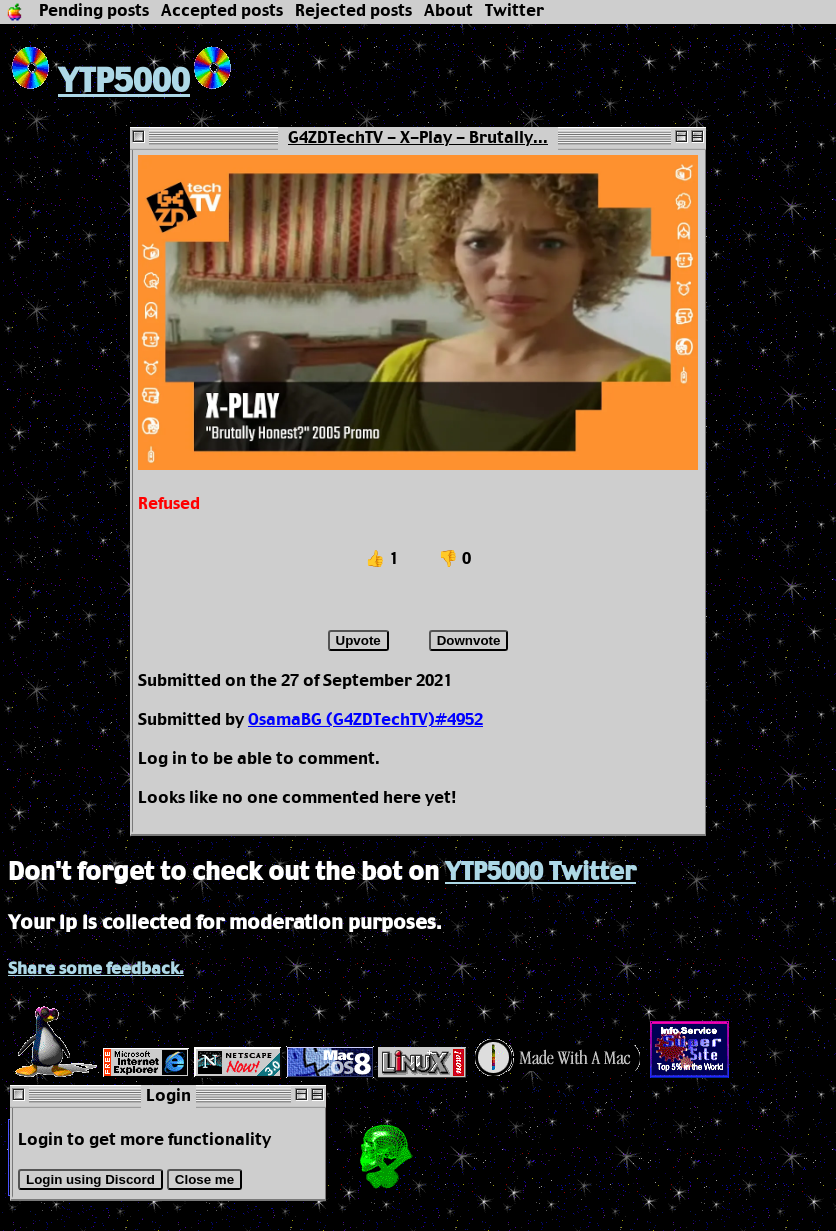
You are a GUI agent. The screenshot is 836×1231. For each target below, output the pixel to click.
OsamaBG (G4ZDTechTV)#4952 (365, 720)
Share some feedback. (96, 969)
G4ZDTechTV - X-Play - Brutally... (418, 138)
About (448, 11)
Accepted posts (222, 11)
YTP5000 (99, 82)
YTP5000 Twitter (540, 873)
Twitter (514, 11)
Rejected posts (353, 11)
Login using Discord (90, 1179)
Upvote (358, 640)
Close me (204, 1179)
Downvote (469, 640)
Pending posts (94, 11)
